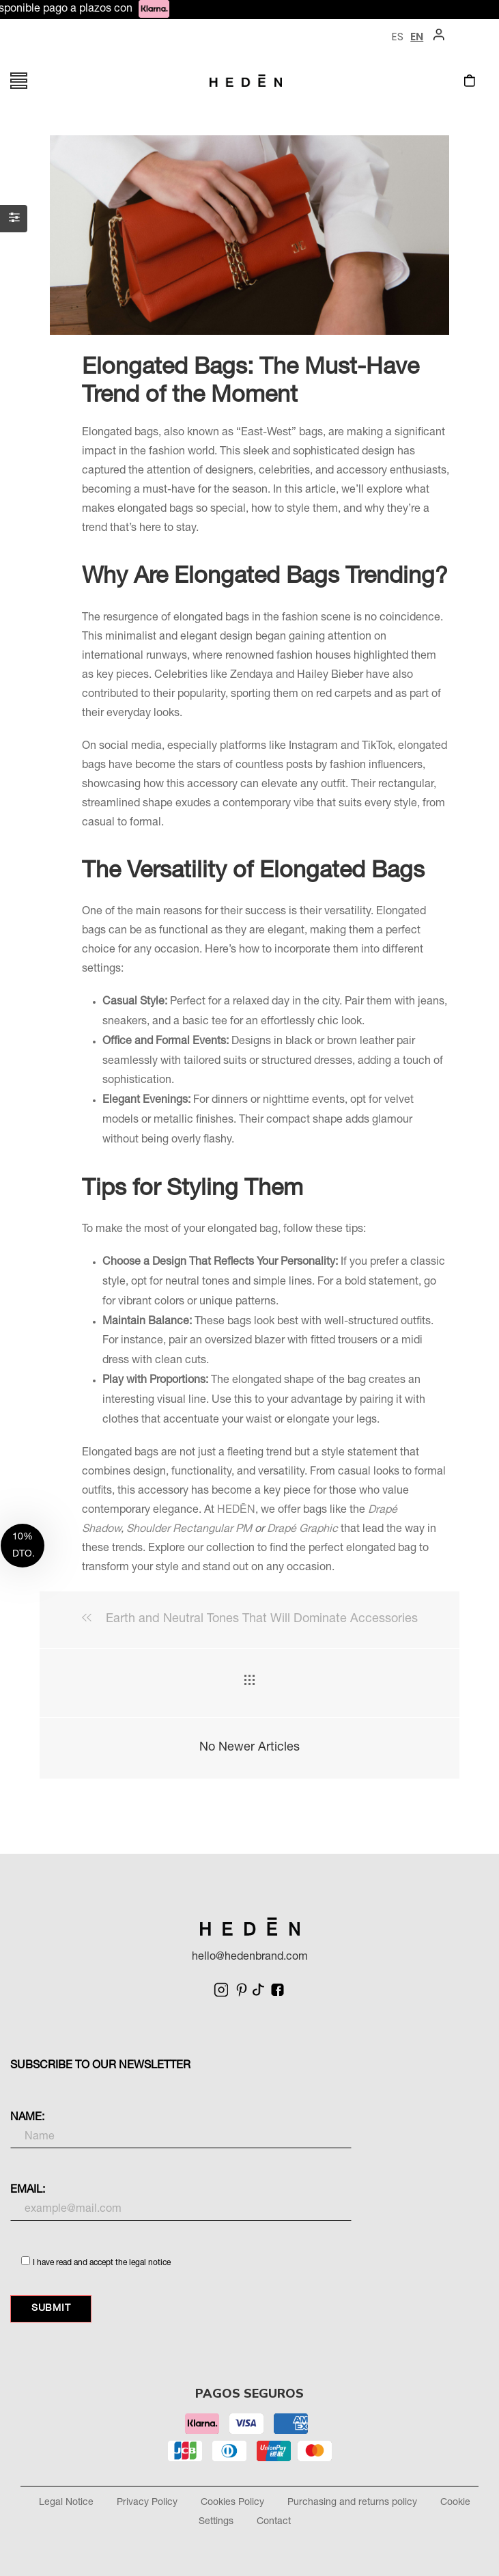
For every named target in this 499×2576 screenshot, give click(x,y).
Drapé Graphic (302, 1529)
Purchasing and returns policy (352, 2503)
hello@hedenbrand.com (250, 1957)
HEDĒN (236, 1510)
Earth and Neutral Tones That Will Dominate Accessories (250, 1619)
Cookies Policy (232, 2503)
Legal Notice (66, 2503)
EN (416, 36)
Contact (274, 2522)
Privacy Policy (147, 2503)
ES (397, 36)
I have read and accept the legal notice (102, 2263)
